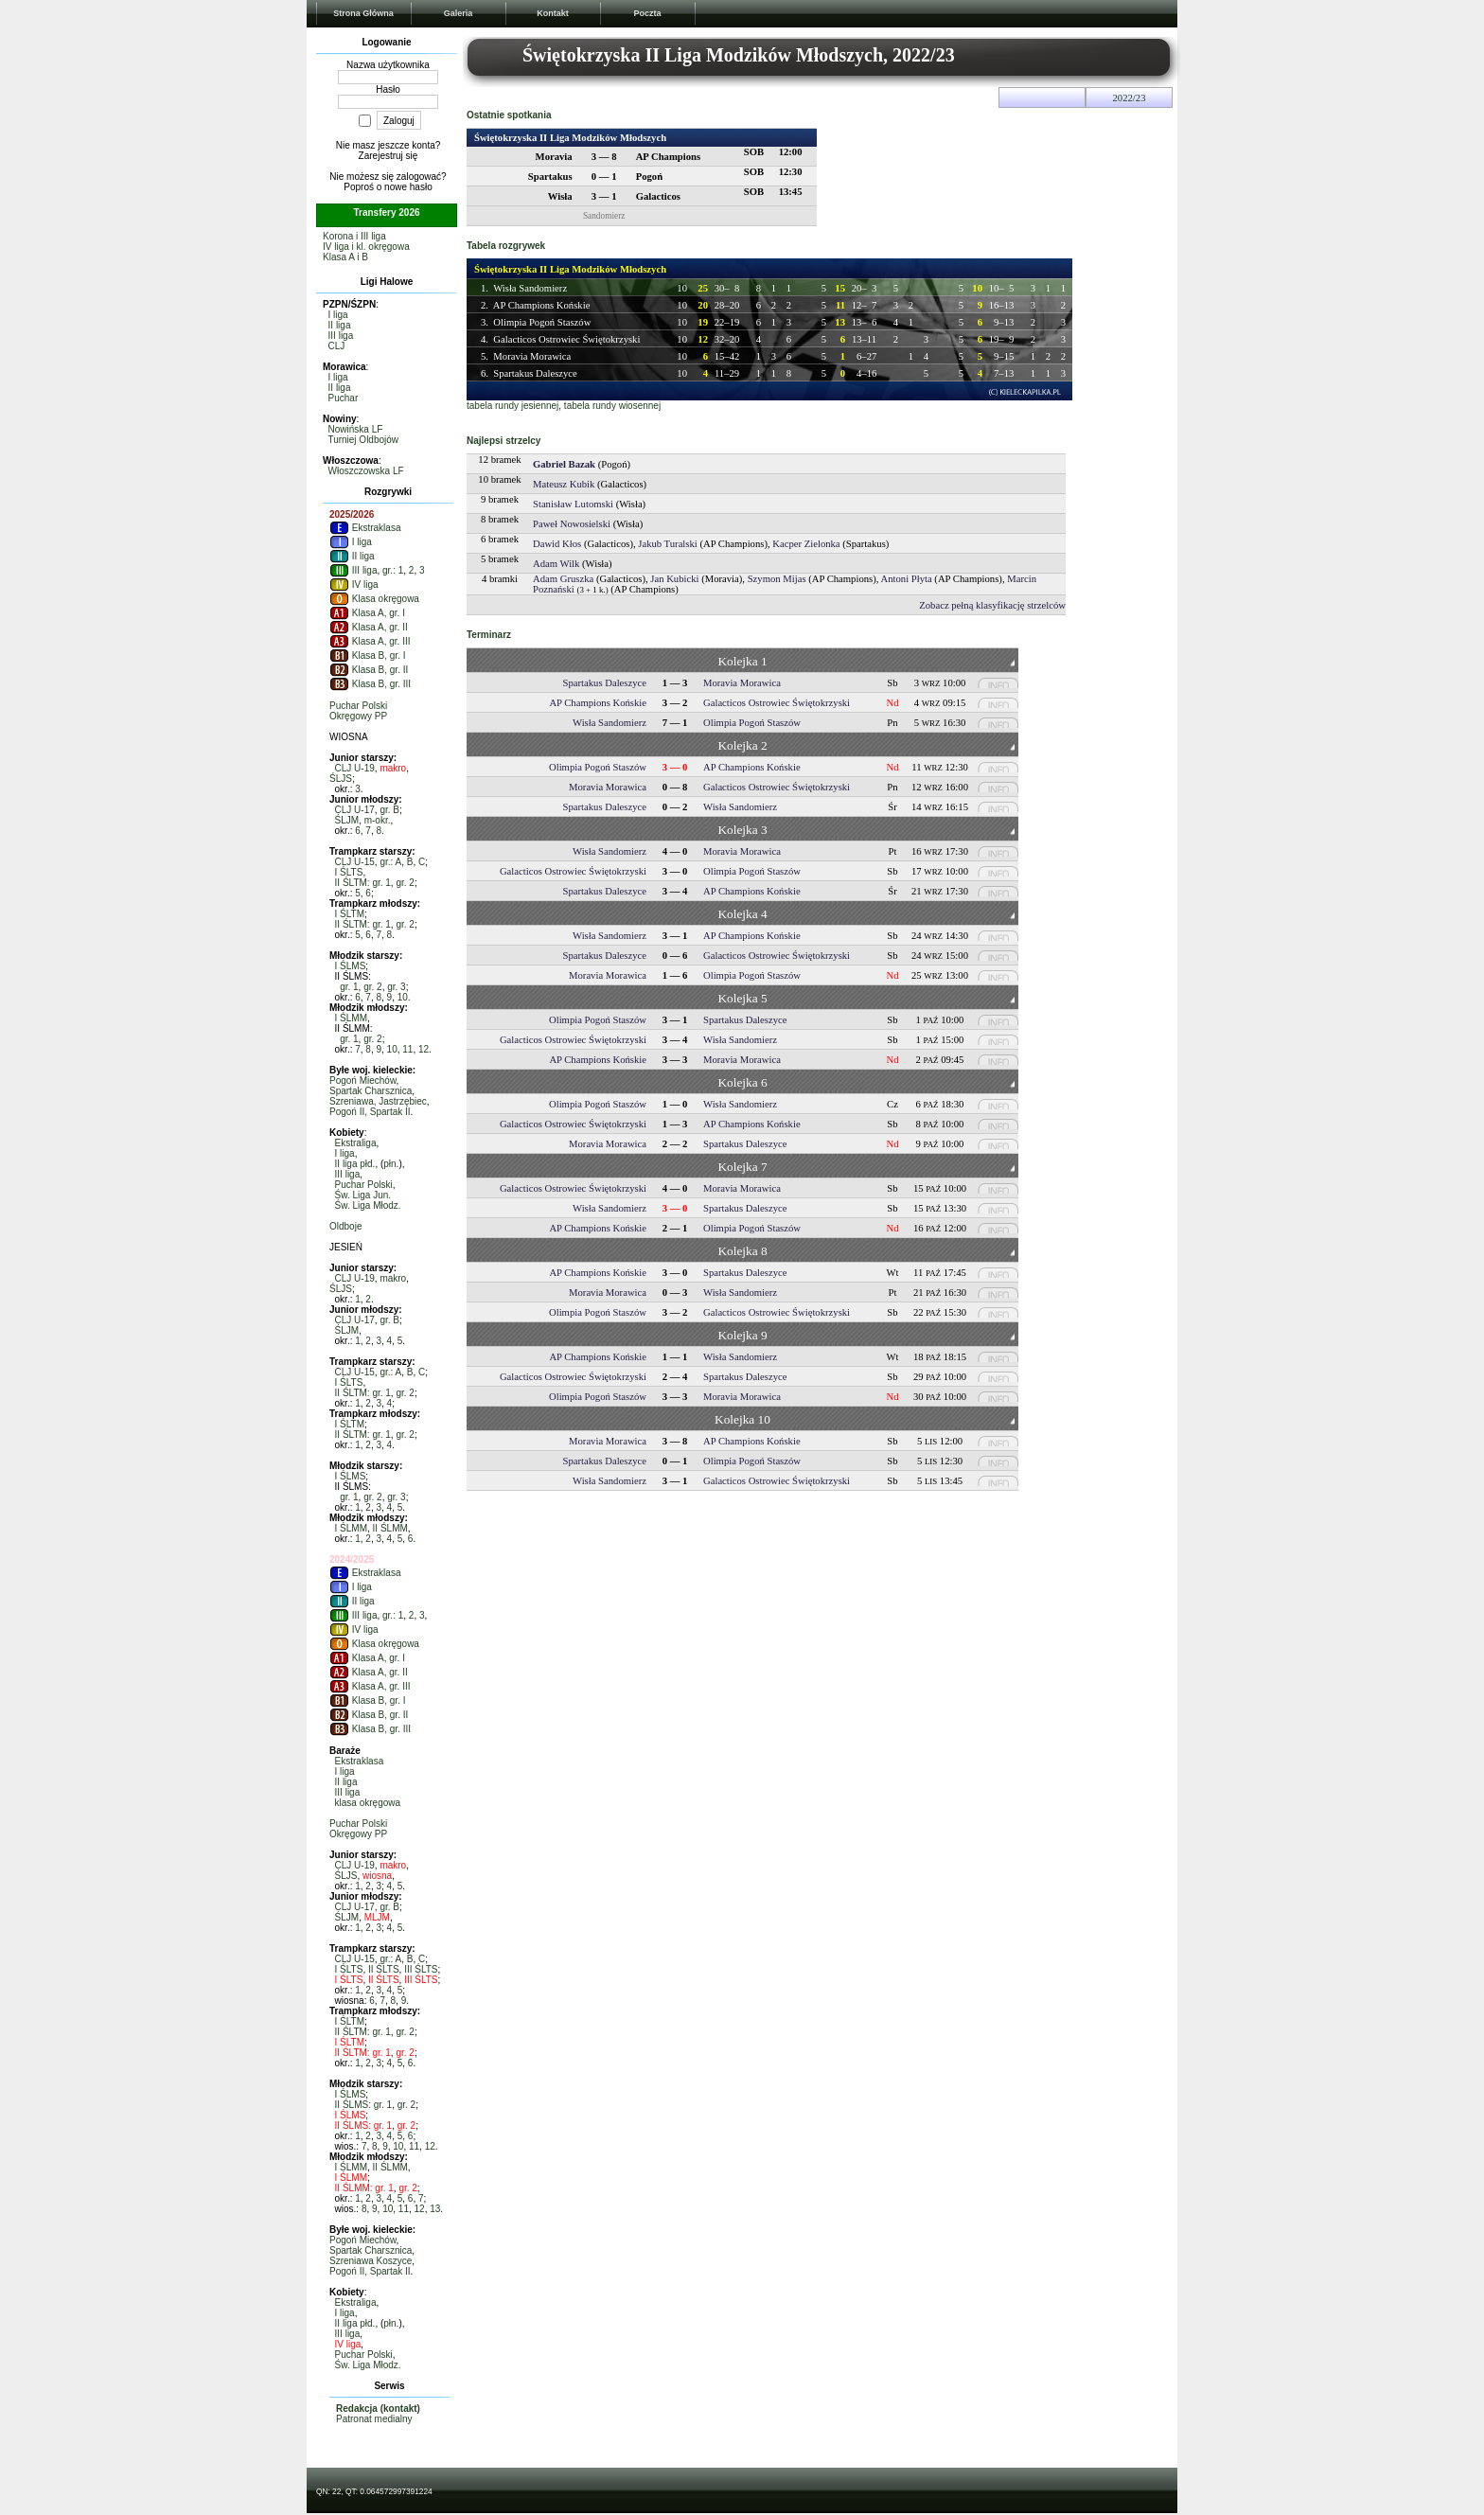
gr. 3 (396, 987)
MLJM (377, 1917)
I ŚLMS (350, 966)
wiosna (377, 1875)
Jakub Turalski (667, 544)
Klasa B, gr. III (370, 684)
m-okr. (377, 820)
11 (407, 1049)
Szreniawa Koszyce (370, 2261)
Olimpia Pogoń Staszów (542, 322)
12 (423, 1049)
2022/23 (1129, 98)
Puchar (343, 398)
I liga (338, 315)
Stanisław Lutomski (573, 504)
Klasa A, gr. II (368, 627)
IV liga (354, 584)
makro (393, 768)
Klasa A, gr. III (369, 641)
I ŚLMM (351, 1018)
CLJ (336, 346)
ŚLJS (340, 778)
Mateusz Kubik (563, 484)
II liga (339, 325)
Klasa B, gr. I (367, 655)
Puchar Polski (358, 705)
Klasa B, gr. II (368, 669)
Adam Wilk (556, 563)
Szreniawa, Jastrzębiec (378, 1101)
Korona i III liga (354, 236)
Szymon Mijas (777, 579)
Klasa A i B (345, 257)
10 (403, 997)
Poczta (647, 13)
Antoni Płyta (906, 579)
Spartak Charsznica (370, 1091)
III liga (341, 335)
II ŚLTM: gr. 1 (363, 882)
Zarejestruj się (388, 156)
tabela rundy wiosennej (612, 405)
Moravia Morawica (532, 356)
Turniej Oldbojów (362, 439)
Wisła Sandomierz (530, 288)
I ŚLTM (349, 914)
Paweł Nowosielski (571, 524)
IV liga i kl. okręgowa (366, 246)
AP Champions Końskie (542, 305)
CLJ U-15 (355, 862)
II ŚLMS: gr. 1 (364, 2104)
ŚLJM (347, 820)
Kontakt (553, 13)
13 (435, 2209)
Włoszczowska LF (366, 471)
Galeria (458, 13)
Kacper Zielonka (805, 544)
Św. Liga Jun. (363, 1195)
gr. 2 (405, 882)
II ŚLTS (383, 1969)
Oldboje (345, 1226)
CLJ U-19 (355, 768)
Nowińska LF (355, 429)
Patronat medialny (374, 2419)
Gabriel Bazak (564, 464)
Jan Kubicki (674, 579)
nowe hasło (408, 187)
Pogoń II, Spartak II (370, 1112)
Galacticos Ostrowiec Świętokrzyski (566, 339)
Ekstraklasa (364, 527)
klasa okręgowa (367, 1803)
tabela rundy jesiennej (512, 405)
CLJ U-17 (355, 810)
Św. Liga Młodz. (368, 1205)
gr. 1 (349, 987)
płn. (390, 1164)
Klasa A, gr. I (367, 613)
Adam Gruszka (563, 579)
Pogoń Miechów (363, 1080)
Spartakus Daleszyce (534, 373)
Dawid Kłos (557, 544)
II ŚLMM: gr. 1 (364, 2188)
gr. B (389, 810)
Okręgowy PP (358, 716)
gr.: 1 (392, 570)
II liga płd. (355, 1164)
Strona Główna (363, 13)
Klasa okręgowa (374, 598)
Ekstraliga (356, 1143)
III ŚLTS (420, 1969)
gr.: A (390, 862)
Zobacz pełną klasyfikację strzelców (992, 605)
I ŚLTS (349, 872)
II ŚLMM (390, 1528)
